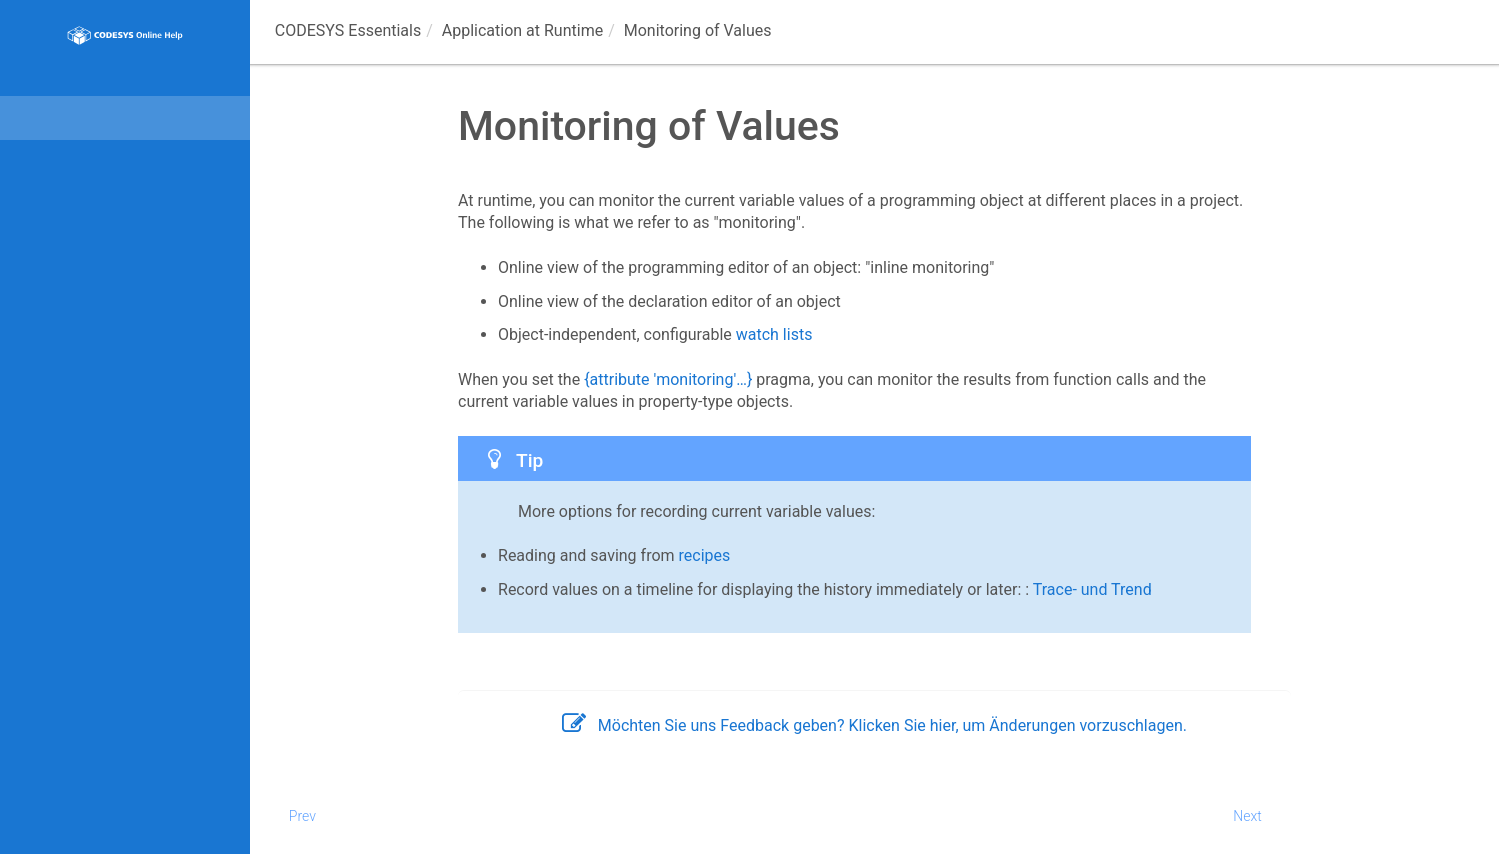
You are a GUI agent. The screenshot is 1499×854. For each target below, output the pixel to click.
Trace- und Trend (1092, 589)
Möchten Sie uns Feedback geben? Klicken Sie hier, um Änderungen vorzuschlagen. (874, 725)
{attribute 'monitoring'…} (668, 379)
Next (1247, 816)
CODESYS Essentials (348, 30)
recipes (705, 555)
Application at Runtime (522, 30)
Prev (302, 816)
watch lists (774, 334)
